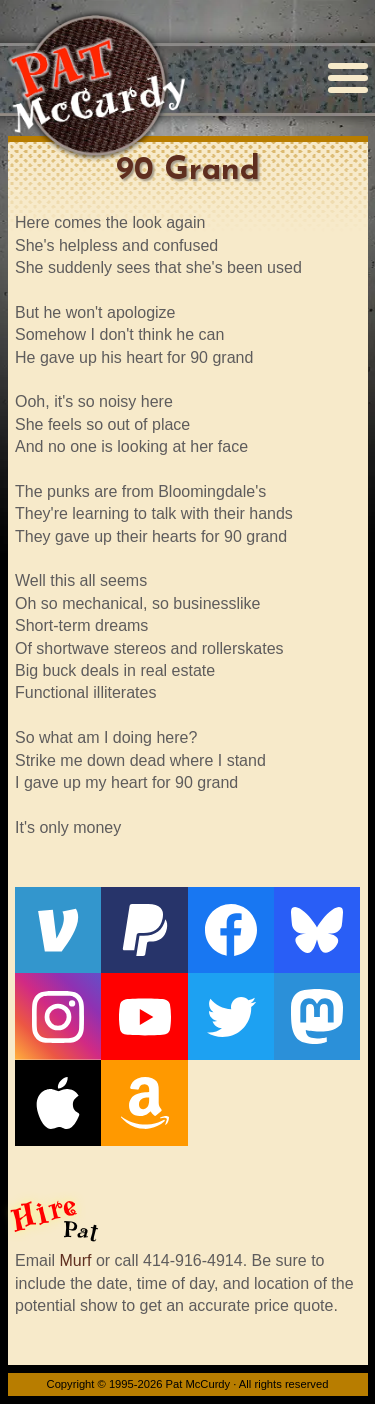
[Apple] (58, 1103)
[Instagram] (58, 1016)
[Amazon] (144, 1103)
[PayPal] (144, 930)
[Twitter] (231, 1016)
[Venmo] (58, 930)
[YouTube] (144, 1016)
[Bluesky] (317, 930)
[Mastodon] (317, 1016)
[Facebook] (231, 930)
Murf (75, 1260)
